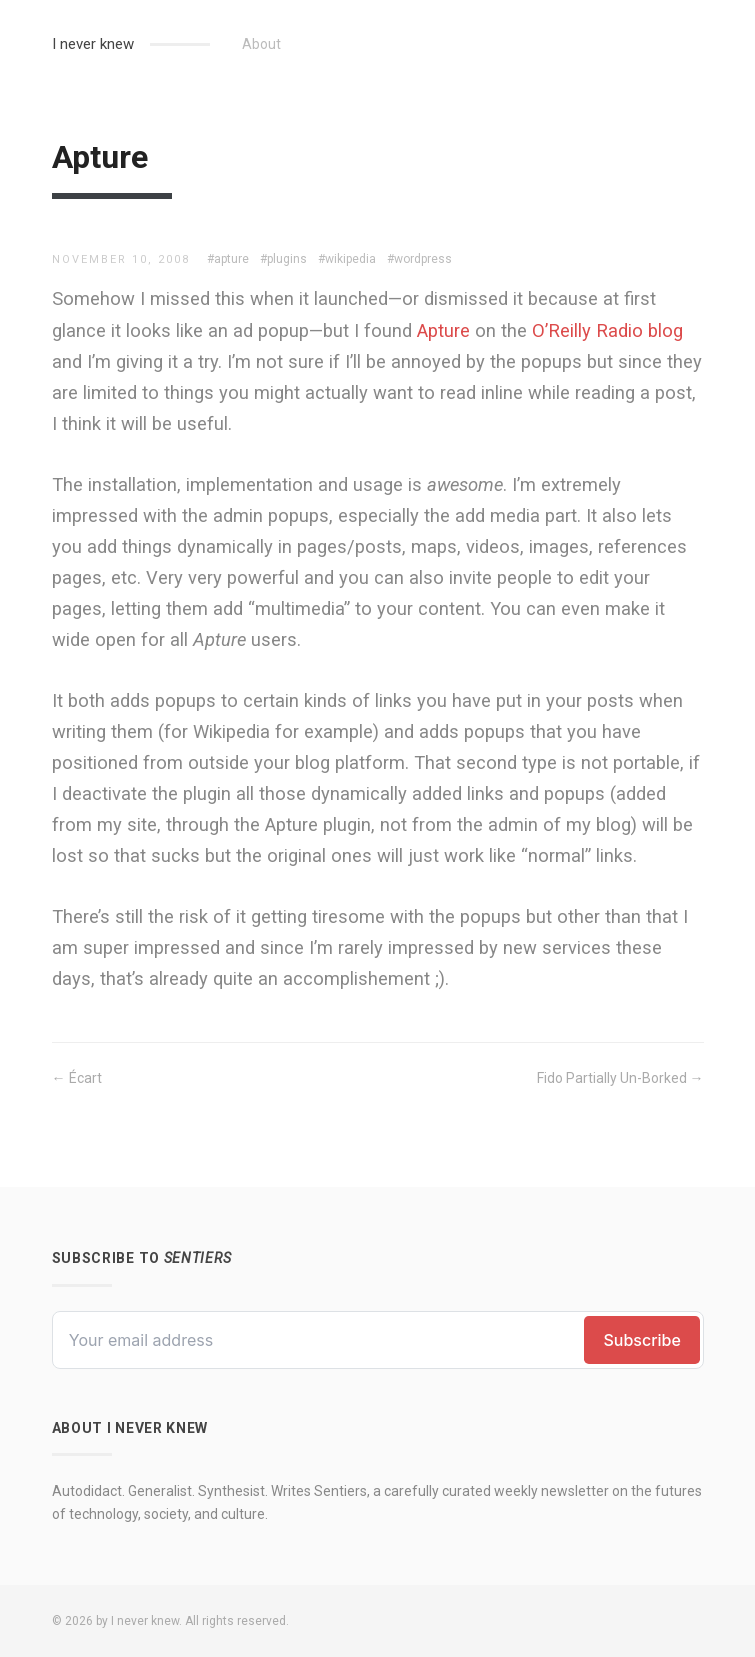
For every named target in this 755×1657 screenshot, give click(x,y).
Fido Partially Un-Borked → (620, 1078)
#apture (228, 259)
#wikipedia (347, 259)
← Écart (77, 1078)
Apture (443, 330)
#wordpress (419, 259)
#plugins (283, 259)
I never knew (93, 44)
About (261, 44)
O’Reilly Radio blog (607, 330)
